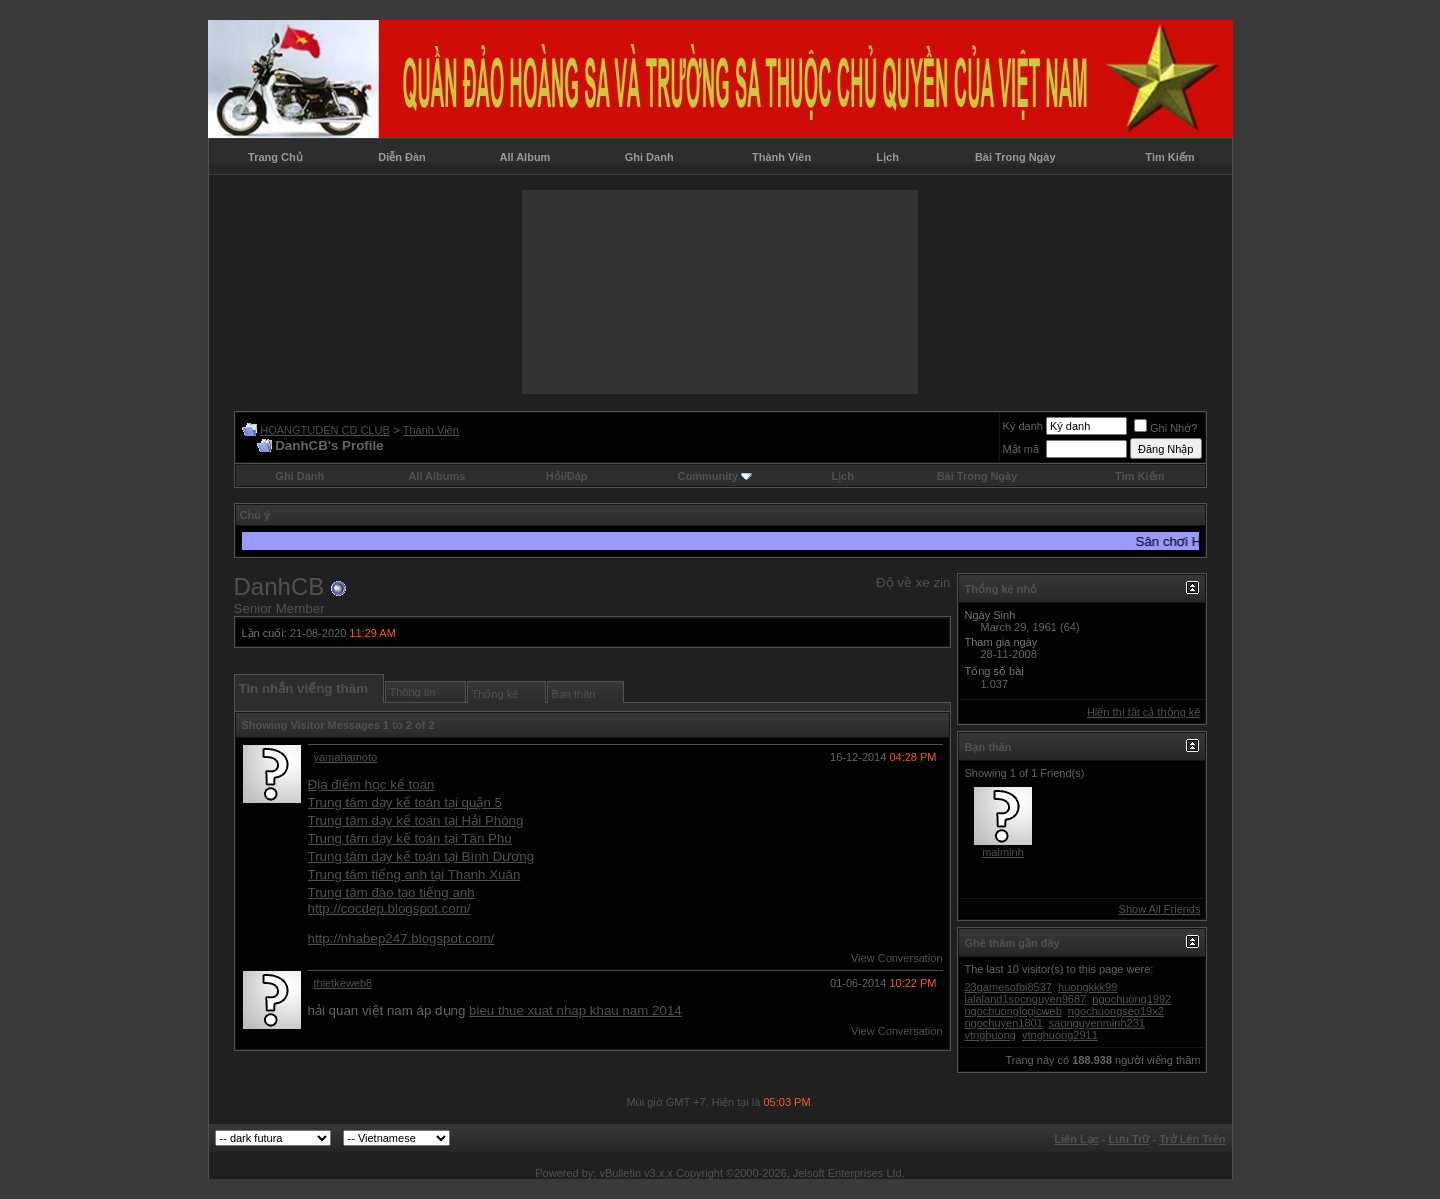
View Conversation (897, 958)
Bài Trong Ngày (1015, 157)
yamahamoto (346, 757)
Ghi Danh (649, 157)
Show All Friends (1160, 909)
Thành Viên (781, 157)
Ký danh (1023, 426)
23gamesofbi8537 (1008, 987)
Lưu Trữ (1129, 1139)
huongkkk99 (1087, 987)
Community (715, 476)
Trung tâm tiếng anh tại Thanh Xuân (414, 874)
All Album (524, 157)
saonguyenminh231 (1097, 1023)
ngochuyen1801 (1004, 1023)
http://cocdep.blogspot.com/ (389, 908)
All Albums (436, 476)
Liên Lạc (1076, 1139)
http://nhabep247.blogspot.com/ (401, 938)
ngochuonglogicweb (1013, 1011)
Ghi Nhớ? (1165, 428)
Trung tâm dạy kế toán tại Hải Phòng (416, 820)
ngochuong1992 (1131, 999)
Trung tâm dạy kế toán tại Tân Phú (410, 838)
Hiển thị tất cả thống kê (1144, 712)
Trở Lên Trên (1192, 1139)
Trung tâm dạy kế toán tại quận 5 (405, 802)
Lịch (887, 157)
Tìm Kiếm (1169, 157)
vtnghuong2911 (1060, 1035)
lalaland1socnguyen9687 (1026, 999)
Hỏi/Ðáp (567, 476)
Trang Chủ (275, 157)
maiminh (1003, 852)
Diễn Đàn (402, 157)
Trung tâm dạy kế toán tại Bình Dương (421, 856)
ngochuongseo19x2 (1116, 1011)
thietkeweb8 (343, 983)
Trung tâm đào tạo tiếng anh (391, 892)
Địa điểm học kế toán (371, 784)
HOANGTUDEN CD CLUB (325, 430)
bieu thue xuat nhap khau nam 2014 (575, 1010)
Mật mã (1021, 449)
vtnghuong (990, 1035)
